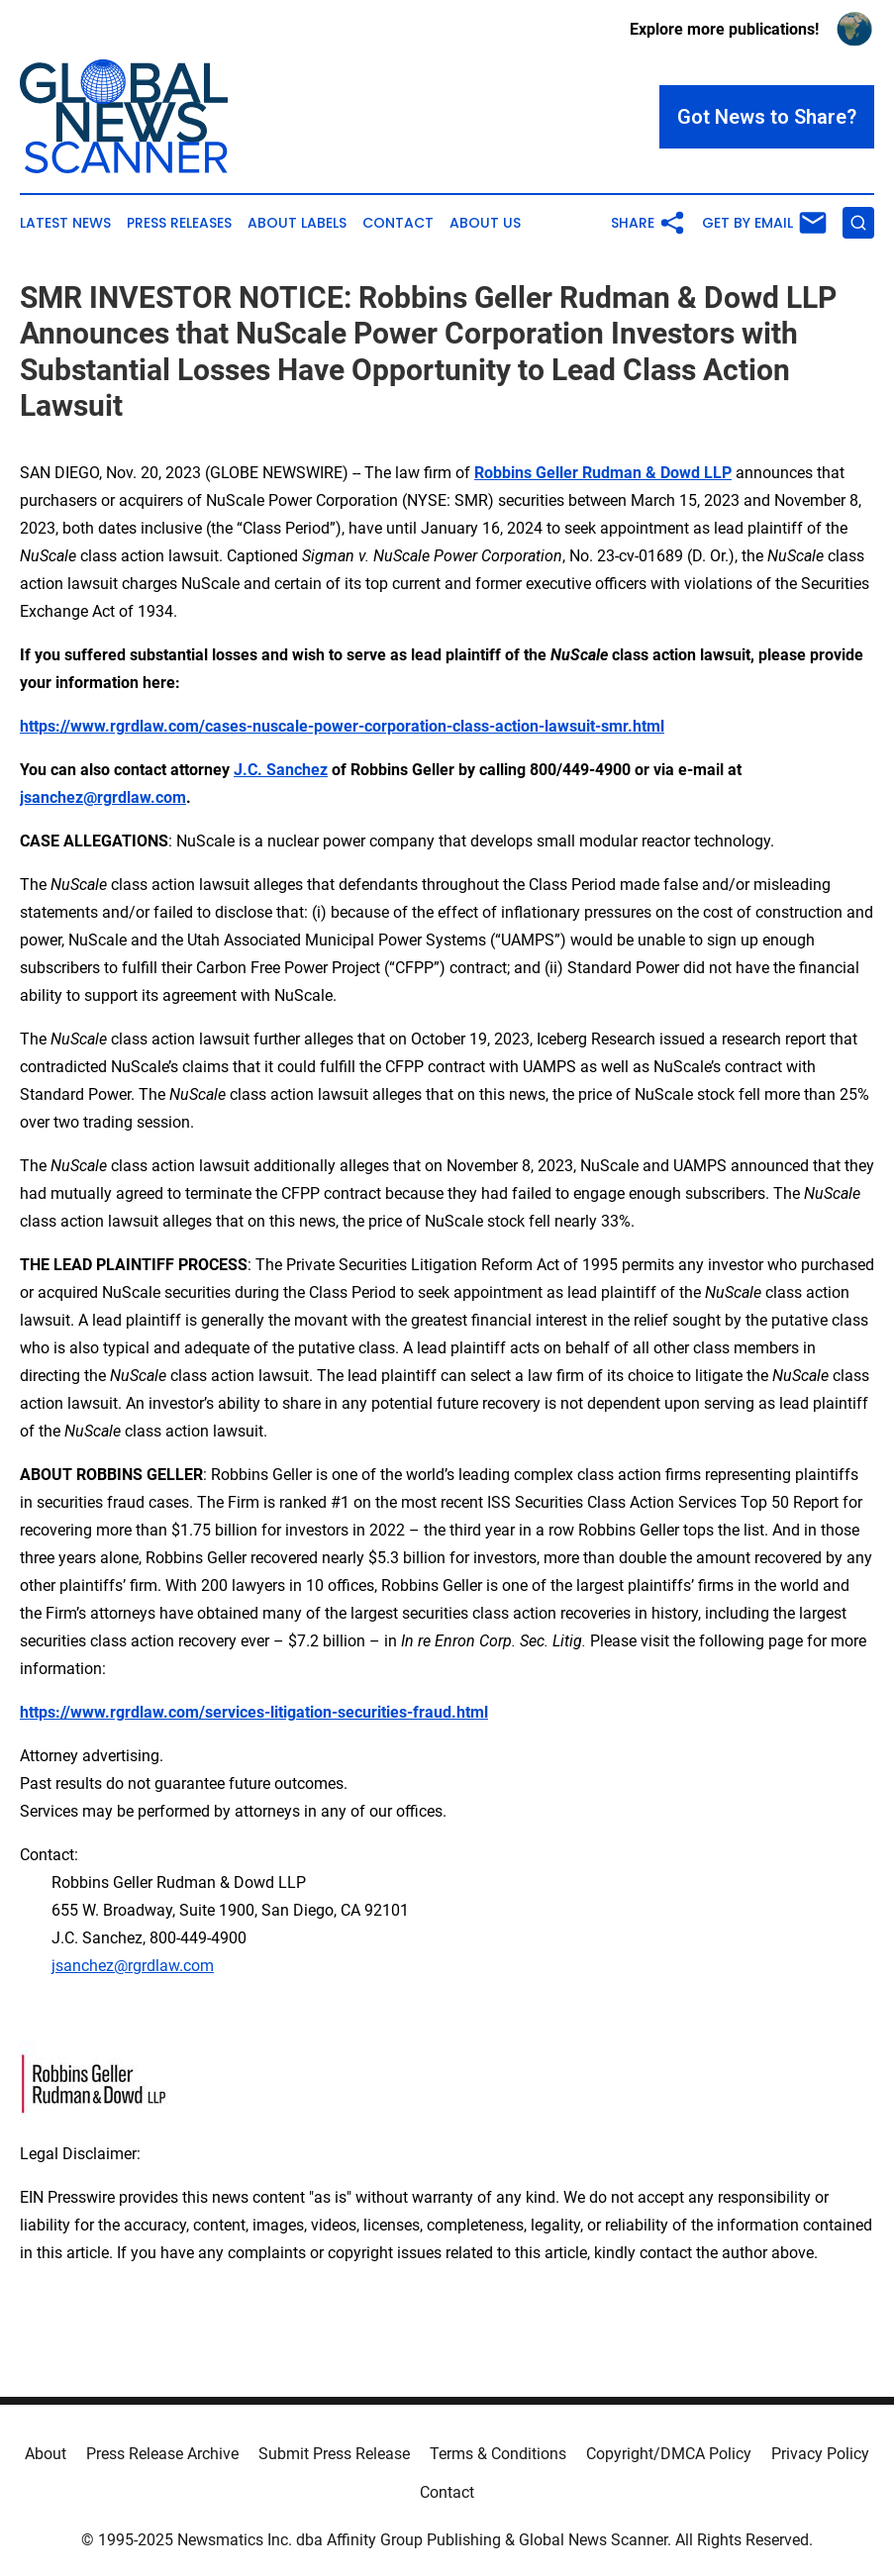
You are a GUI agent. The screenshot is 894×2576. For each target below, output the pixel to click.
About (45, 2453)
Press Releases (179, 223)
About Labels (297, 223)
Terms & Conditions (498, 2453)
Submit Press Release (334, 2453)
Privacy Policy (820, 2453)
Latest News (65, 223)
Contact (398, 223)
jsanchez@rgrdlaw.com (132, 1965)
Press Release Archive (162, 2453)
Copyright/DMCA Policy (668, 2453)
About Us (485, 223)
